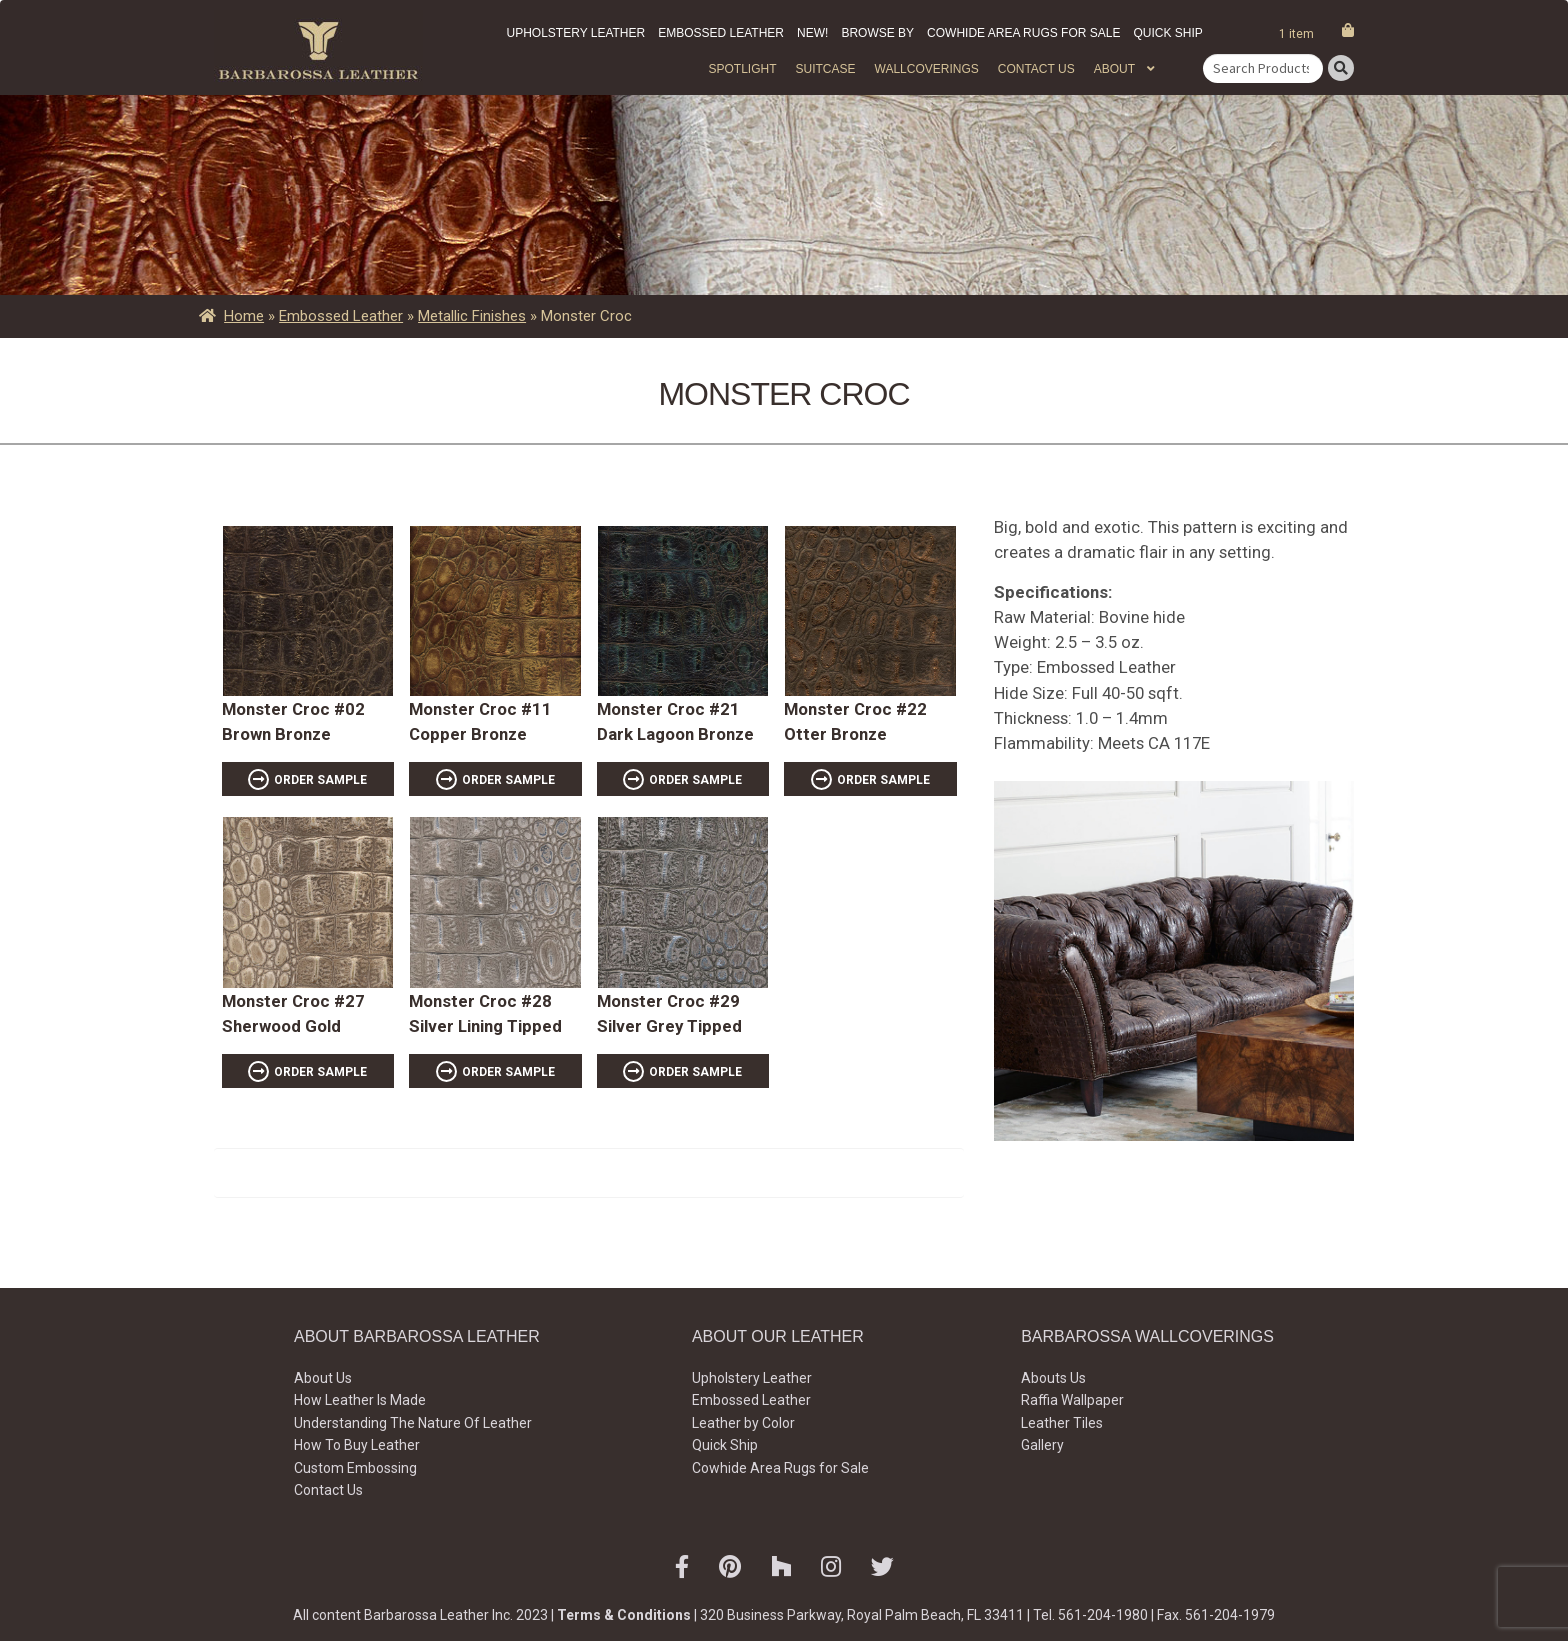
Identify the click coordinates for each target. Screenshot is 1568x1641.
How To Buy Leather (357, 1445)
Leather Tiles (1062, 1423)
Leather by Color (743, 1423)
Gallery (1042, 1445)
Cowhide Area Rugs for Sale (1023, 33)
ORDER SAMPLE (320, 780)
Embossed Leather (721, 33)
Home (244, 316)
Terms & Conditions (624, 1615)
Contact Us (1036, 69)
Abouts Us (1053, 1378)
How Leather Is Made (360, 1400)
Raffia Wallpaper (1072, 1400)
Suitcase (825, 69)
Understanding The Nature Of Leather (413, 1423)
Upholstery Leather (576, 33)
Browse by (877, 33)
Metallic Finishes (472, 316)
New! (812, 33)
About (1114, 69)
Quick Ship (1167, 33)
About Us (323, 1378)
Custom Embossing (355, 1468)
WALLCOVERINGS (927, 69)
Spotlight (742, 69)
